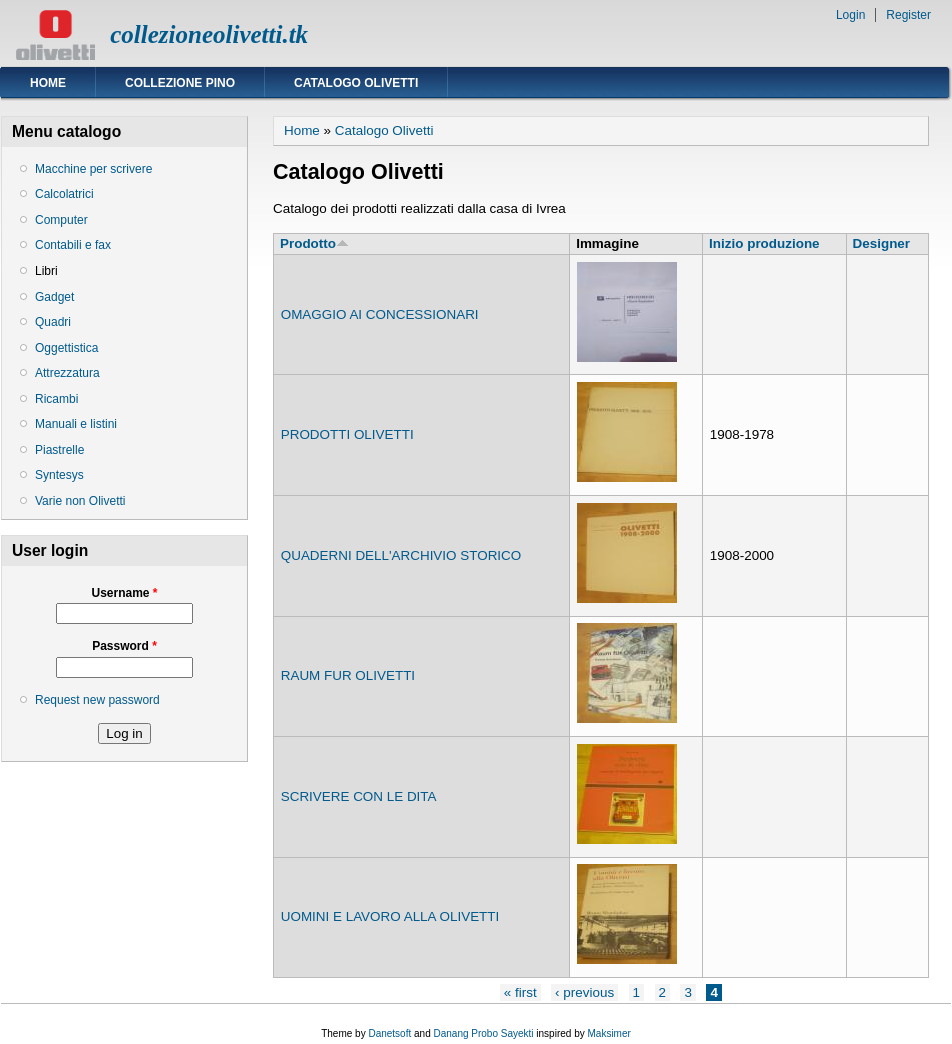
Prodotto (314, 243)
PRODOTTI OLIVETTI (347, 434)
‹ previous (584, 992)
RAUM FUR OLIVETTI (348, 675)
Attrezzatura (67, 373)
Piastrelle (59, 450)
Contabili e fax (73, 245)
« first (520, 992)
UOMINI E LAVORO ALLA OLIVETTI (390, 916)
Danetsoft (389, 1033)
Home (48, 83)
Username (124, 593)
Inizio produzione (764, 243)
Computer (61, 220)
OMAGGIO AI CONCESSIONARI (380, 314)
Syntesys (59, 475)
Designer (882, 243)
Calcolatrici (64, 194)
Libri (46, 271)
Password (124, 646)
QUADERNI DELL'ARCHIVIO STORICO (401, 555)
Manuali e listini (76, 424)
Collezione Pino (180, 83)
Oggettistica (66, 348)
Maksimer (608, 1033)
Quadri (53, 322)
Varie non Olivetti (80, 501)
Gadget (54, 297)
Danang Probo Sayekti (483, 1033)
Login (850, 15)
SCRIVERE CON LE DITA (359, 796)
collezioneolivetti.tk (209, 34)
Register (908, 15)
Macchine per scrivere (93, 169)
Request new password (97, 700)
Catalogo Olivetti (356, 83)
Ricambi (56, 399)
